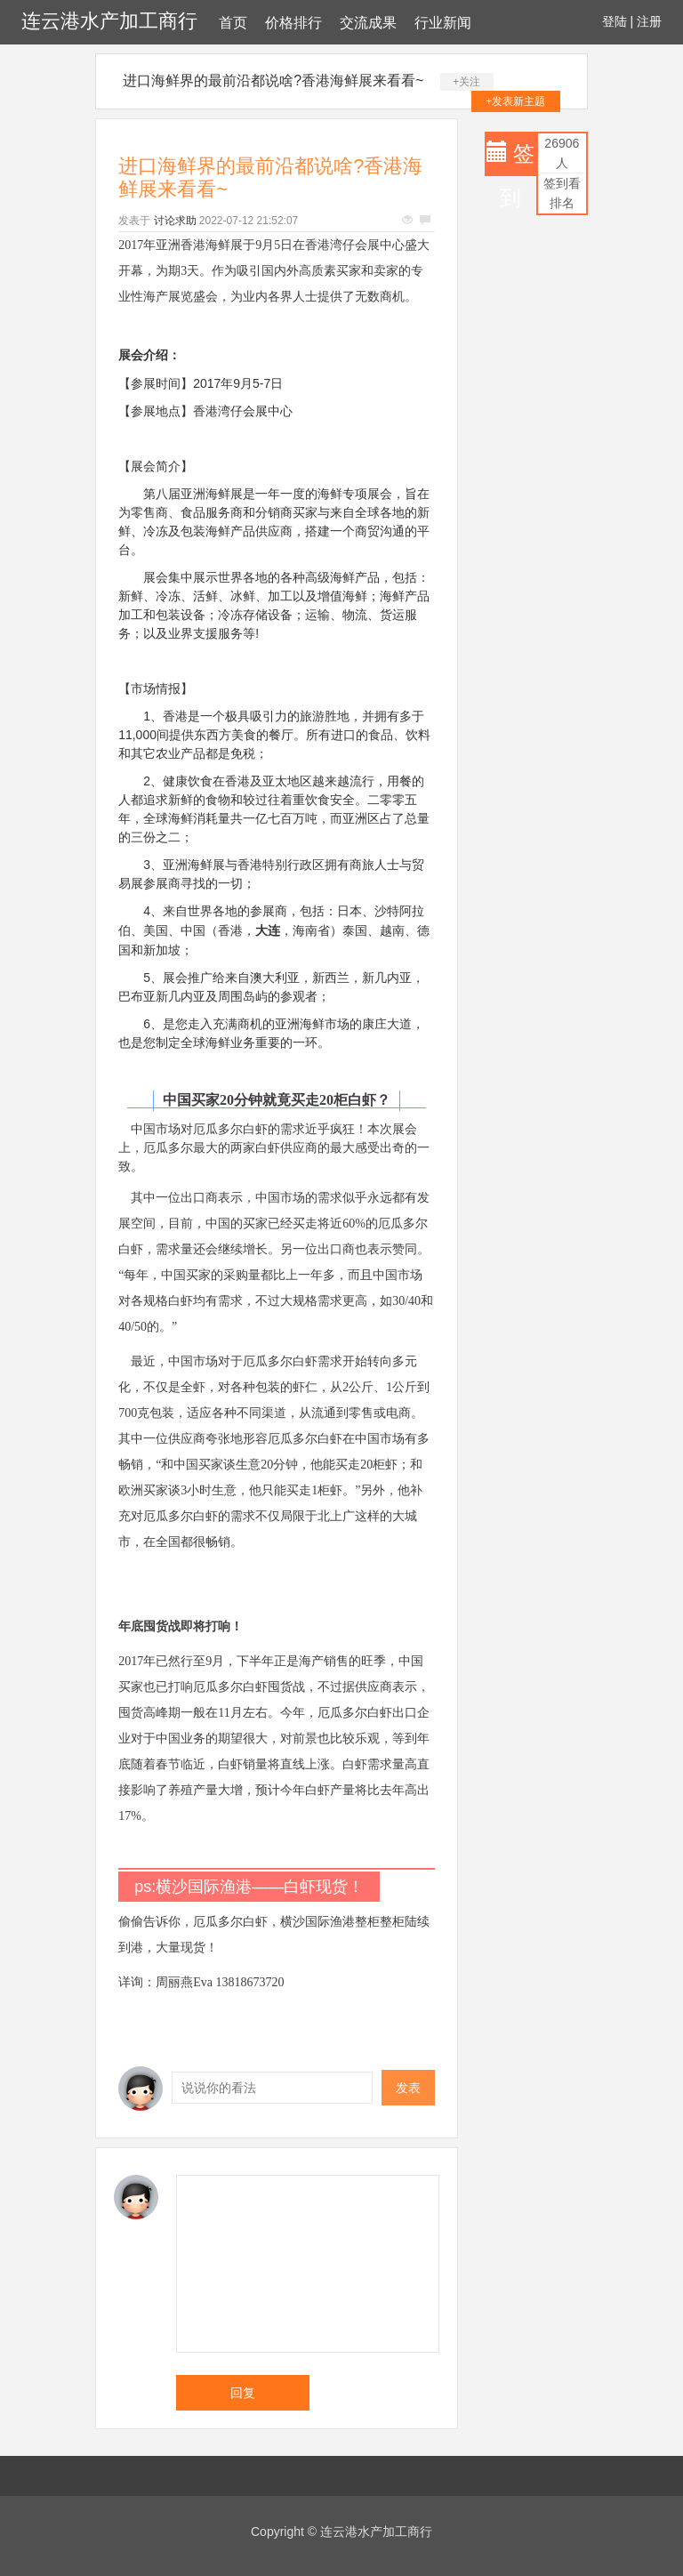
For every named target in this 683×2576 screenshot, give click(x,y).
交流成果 (368, 22)
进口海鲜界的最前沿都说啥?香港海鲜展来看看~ (273, 80)
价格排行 (293, 22)
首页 (233, 22)
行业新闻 (442, 22)
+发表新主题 (515, 101)
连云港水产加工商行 (109, 21)
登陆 (614, 21)
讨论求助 (175, 220)
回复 (242, 2393)
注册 (649, 21)
